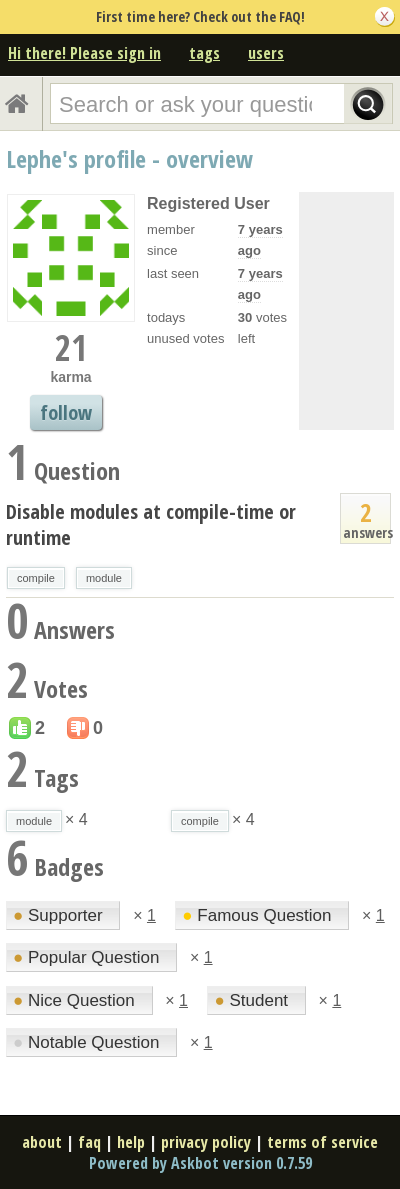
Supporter (60, 915)
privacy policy (206, 1142)
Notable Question (88, 1042)
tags (204, 53)
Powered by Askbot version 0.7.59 (200, 1163)
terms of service (322, 1142)
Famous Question (259, 915)
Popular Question (88, 957)
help (131, 1142)
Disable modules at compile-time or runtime (151, 524)
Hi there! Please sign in (84, 53)
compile (36, 578)
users (266, 53)
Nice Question (76, 1000)
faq (89, 1142)
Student (253, 1000)
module (104, 578)
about (42, 1142)
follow (66, 412)
